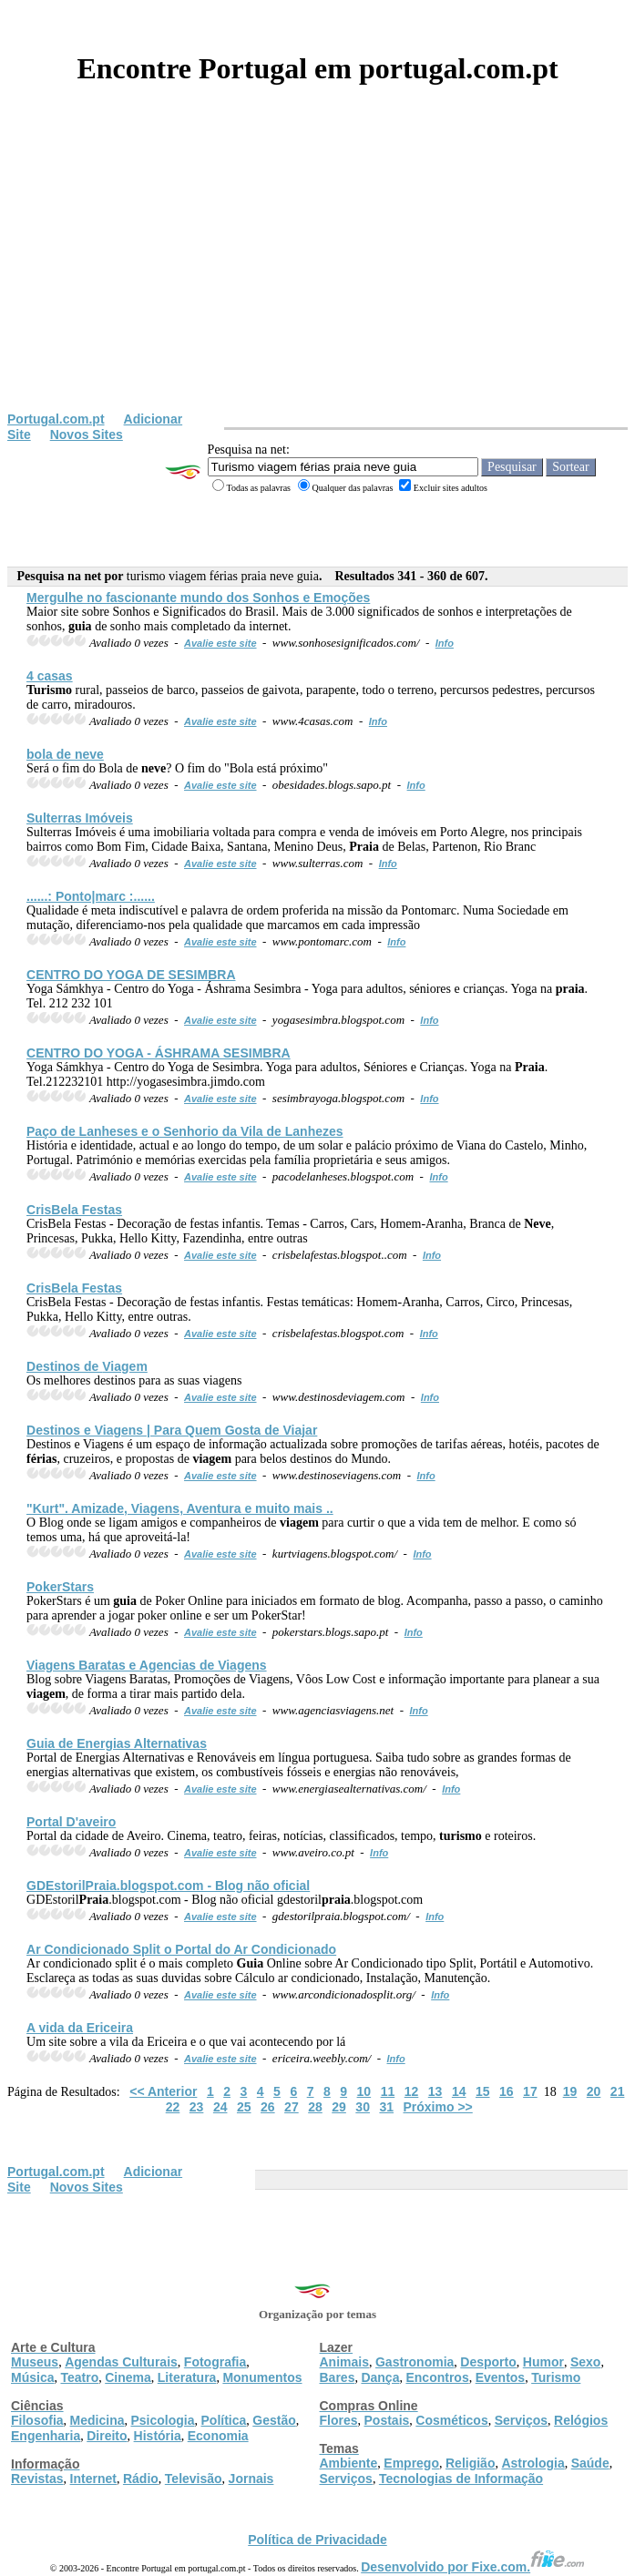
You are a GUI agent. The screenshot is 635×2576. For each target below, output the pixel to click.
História (157, 2435)
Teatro (79, 2377)
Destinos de (87, 1366)
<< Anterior (163, 2091)
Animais (344, 2362)
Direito (107, 2435)
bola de (65, 754)
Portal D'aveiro (71, 1821)
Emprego (411, 2463)
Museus (34, 2362)
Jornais (251, 2478)
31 (386, 2107)
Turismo (555, 2377)
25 (244, 2107)
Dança (380, 2377)
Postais (387, 2420)
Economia (218, 2435)
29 (339, 2107)
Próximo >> (438, 2107)
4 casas (49, 676)
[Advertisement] (317, 275)
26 (268, 2107)
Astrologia (532, 2463)
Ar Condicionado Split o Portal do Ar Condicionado (181, 1949)
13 (435, 2091)
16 (506, 2091)
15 (483, 2091)
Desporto (488, 2362)
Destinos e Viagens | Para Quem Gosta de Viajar (171, 1430)
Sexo (585, 2362)
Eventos (500, 2377)
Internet (93, 2478)
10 (364, 2091)
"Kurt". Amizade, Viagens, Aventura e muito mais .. (179, 1508)
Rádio (141, 2478)
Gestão (273, 2420)
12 (412, 2091)
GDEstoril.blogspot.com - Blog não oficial (168, 1885)
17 (530, 2091)
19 (570, 2091)
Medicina (97, 2420)
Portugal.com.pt (56, 419)
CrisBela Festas (74, 1209)
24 (220, 2107)
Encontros (436, 2377)
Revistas (37, 2478)
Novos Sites (86, 434)
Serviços (521, 2420)
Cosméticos (451, 2420)
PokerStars (60, 1586)
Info (444, 643)
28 (315, 2107)
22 (173, 2107)
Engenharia (45, 2435)
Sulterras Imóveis (79, 818)
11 (388, 2091)
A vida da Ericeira (79, 2027)
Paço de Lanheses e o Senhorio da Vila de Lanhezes (184, 1131)
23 (196, 2107)
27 (291, 2107)
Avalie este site (220, 643)
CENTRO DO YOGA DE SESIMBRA (130, 974)
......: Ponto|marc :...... (90, 896)
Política (224, 2420)
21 (617, 2091)
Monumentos (262, 2377)
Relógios (581, 2420)
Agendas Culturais (121, 2362)
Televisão (193, 2478)
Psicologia (162, 2420)
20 (594, 2091)
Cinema (128, 2377)
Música (32, 2377)
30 (362, 2107)
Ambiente (349, 2463)
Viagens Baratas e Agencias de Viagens (146, 1665)
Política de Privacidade (317, 2539)
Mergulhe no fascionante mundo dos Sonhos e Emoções (198, 597)
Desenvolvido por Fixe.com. (473, 2567)
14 (459, 2091)
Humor (543, 2362)
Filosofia (37, 2420)
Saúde (590, 2463)
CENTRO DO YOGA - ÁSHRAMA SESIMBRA (158, 1053)
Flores (339, 2420)
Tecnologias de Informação (461, 2478)
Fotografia (215, 2362)
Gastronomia (414, 2362)
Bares (337, 2377)
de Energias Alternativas (116, 1743)
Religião (470, 2463)
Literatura (187, 2377)
